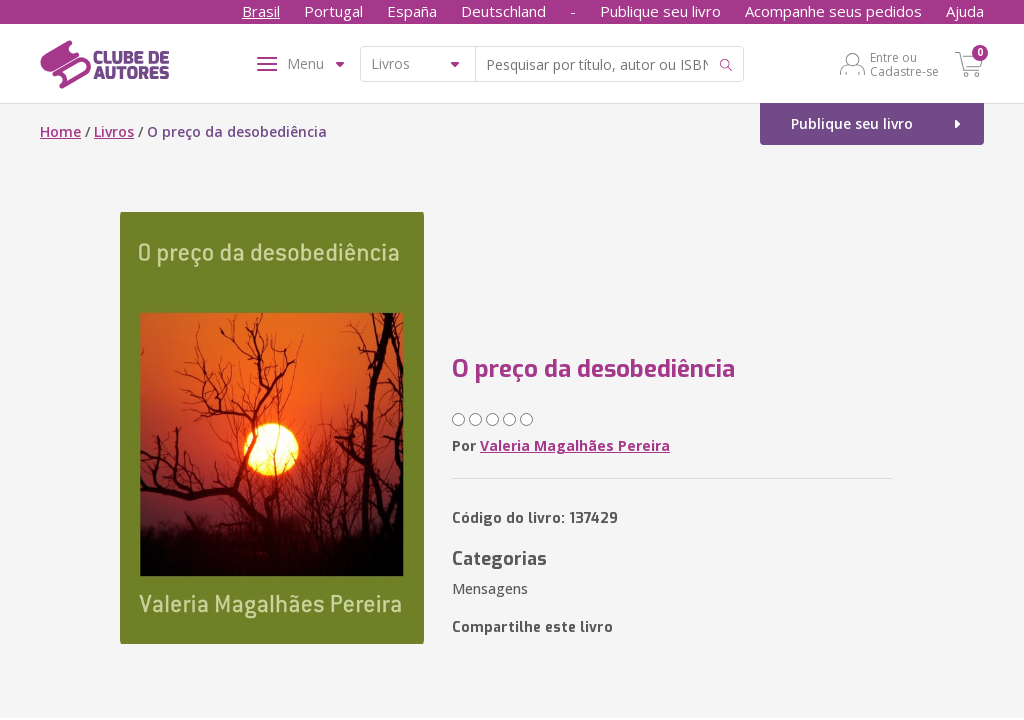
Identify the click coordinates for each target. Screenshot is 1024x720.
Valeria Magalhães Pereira (575, 445)
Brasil (261, 11)
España (412, 11)
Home (60, 131)
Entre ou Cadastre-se (904, 64)
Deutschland (503, 11)
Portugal (333, 11)
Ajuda (965, 11)
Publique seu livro (660, 11)
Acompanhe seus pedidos (833, 11)
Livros (114, 131)
